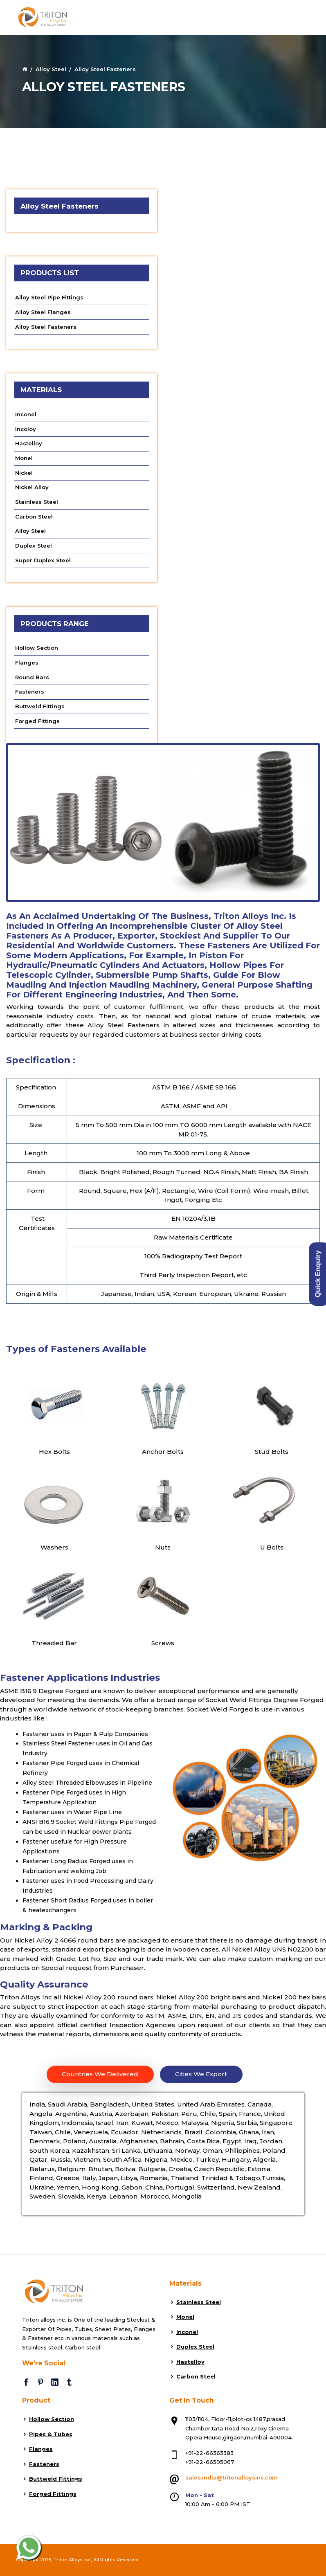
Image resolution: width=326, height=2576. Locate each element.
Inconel (25, 414)
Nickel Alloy (32, 487)
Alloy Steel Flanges (43, 312)
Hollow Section (36, 648)
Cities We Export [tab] (201, 2074)
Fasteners (29, 691)
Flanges (26, 662)
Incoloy (25, 429)
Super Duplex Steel (43, 560)
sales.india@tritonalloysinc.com (231, 2477)
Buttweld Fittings (40, 706)
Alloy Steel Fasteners (45, 326)
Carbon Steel (34, 516)
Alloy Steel (51, 69)
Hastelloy (28, 443)
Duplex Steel (33, 545)
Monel (24, 458)
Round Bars (32, 677)
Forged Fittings (37, 721)
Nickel (24, 472)
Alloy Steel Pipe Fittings (49, 297)
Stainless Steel (36, 502)
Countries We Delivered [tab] (100, 2074)
